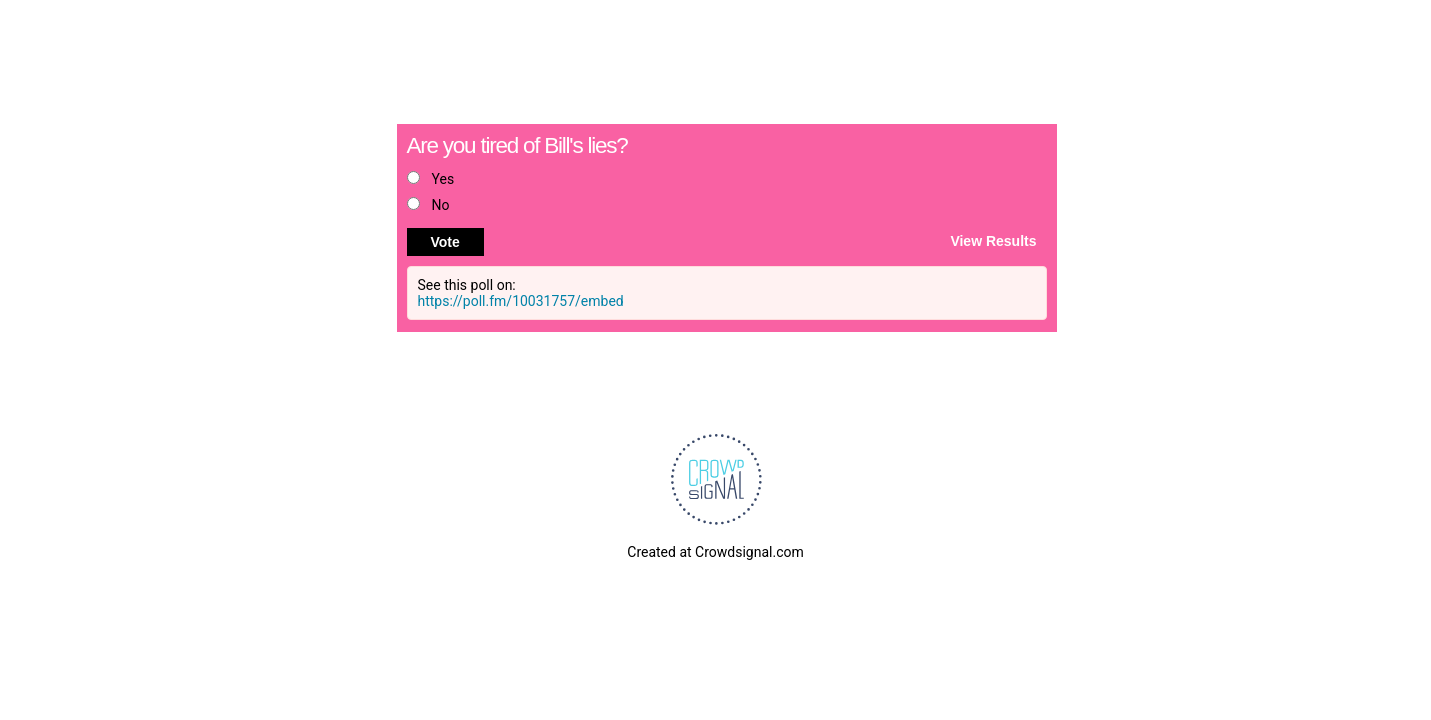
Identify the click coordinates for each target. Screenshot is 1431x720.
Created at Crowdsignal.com (715, 552)
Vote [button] (445, 242)
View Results (993, 240)
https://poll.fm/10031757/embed (521, 301)
